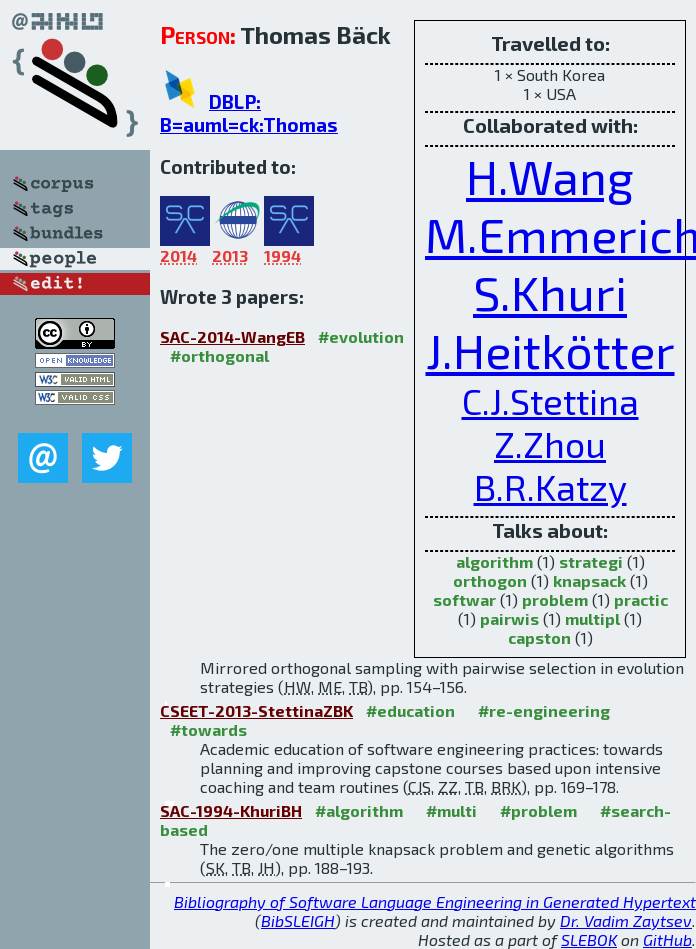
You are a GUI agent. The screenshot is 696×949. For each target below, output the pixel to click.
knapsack (589, 580)
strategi (591, 561)
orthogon (490, 580)
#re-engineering (544, 710)
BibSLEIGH (298, 920)
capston (539, 637)
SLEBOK (589, 939)
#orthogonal (219, 355)
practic (641, 599)
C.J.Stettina (550, 400)
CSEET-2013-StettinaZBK (256, 710)
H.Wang (550, 176)
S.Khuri (550, 292)
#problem (538, 810)
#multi (451, 810)
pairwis (509, 618)
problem (555, 599)
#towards (208, 729)
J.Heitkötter (550, 350)
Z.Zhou (550, 443)
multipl (592, 618)
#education (410, 710)
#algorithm (359, 810)
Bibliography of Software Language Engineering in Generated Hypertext (435, 901)
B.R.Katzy (550, 486)
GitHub (667, 939)
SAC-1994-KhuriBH (231, 810)
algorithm (494, 561)
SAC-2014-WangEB (232, 336)
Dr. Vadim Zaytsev (626, 920)
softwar (464, 599)
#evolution (361, 336)
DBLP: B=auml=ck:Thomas (249, 113)
